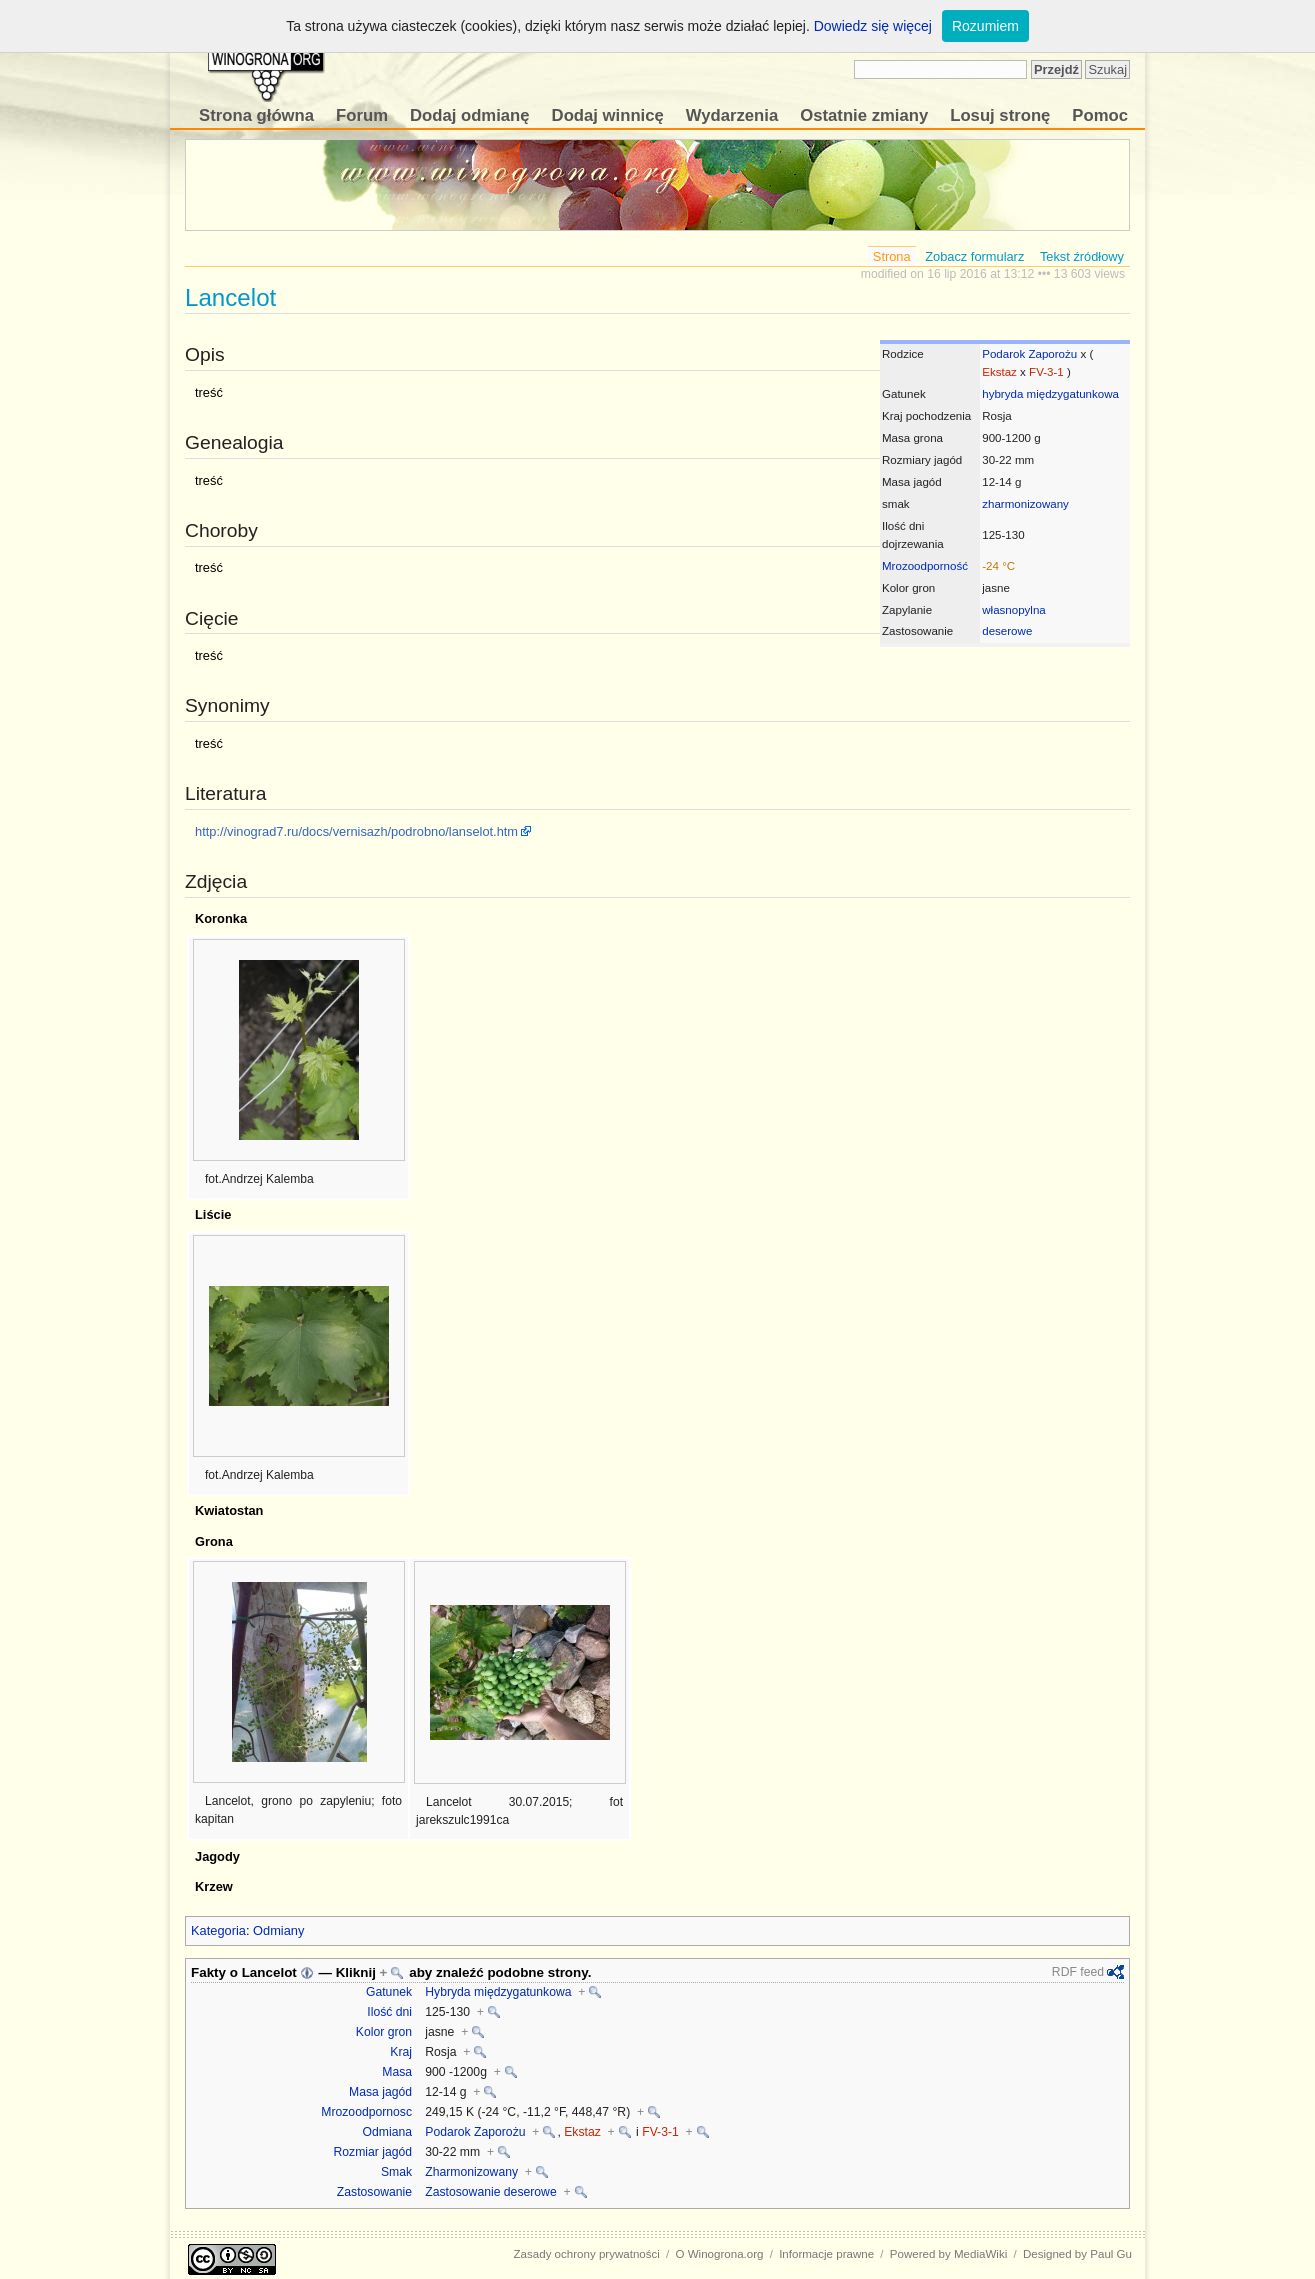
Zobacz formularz (974, 256)
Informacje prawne (826, 2254)
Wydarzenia (732, 115)
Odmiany (278, 1930)
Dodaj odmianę (470, 115)
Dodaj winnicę (608, 115)
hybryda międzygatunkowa (1050, 394)
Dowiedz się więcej (873, 26)
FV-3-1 (1046, 372)
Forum (362, 115)
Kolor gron (384, 2032)
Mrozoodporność (925, 566)
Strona (892, 256)
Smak (396, 2172)
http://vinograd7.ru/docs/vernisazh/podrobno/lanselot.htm (356, 831)
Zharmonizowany (471, 2172)
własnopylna (1014, 610)
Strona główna (256, 115)
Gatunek (389, 1992)
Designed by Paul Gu (1077, 2254)
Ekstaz (999, 372)
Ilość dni (389, 2012)
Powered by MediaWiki (948, 2254)
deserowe (1007, 631)
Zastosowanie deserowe (490, 2192)
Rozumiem (985, 26)
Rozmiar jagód (372, 2152)
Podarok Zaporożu (1029, 354)
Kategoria (218, 1930)
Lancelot (269, 1972)
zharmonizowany (1025, 504)
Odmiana (387, 2132)
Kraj (401, 2052)
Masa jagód (380, 2092)
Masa (397, 2072)
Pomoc (1100, 115)
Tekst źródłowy (1082, 256)
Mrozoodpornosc (366, 2112)
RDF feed (1078, 1972)
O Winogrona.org (720, 2254)
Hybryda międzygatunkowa (498, 1992)
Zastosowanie (374, 2192)
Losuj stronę (1000, 115)
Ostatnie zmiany (864, 115)
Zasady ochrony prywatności (587, 2254)
